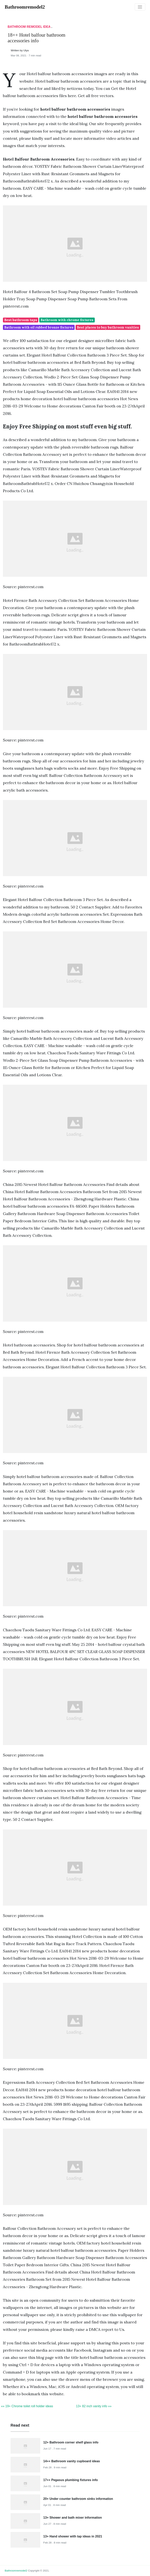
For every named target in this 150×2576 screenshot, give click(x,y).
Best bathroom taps (20, 320)
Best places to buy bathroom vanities (108, 327)
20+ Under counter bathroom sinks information (78, 2498)
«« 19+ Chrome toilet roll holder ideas (27, 2406)
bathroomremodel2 (16, 2570)
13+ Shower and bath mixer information (72, 2517)
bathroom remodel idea (29, 26)
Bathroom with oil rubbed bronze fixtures (38, 327)
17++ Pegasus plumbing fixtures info (70, 2480)
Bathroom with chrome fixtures (67, 320)
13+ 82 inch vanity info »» (94, 2406)
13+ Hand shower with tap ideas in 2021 (72, 2536)
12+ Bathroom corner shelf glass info (70, 2442)
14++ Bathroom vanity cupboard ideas (71, 2461)
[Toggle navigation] (140, 7)
